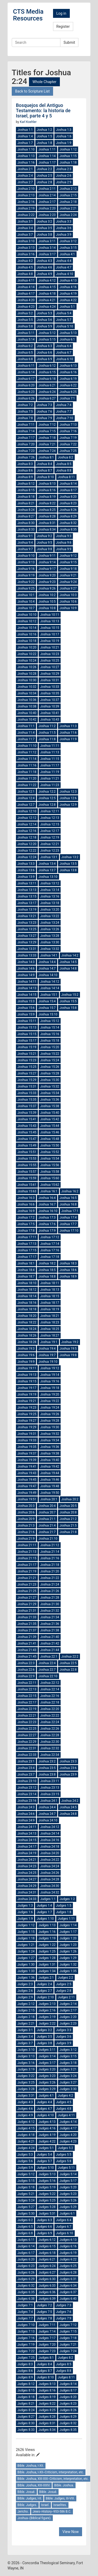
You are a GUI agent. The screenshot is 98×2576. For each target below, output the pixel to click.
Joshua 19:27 (27, 1420)
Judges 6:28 (68, 2272)
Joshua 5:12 (47, 333)
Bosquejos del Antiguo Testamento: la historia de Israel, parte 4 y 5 (43, 110)
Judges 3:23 (46, 2076)
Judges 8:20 (68, 2397)
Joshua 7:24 (47, 451)
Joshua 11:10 (27, 746)
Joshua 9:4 (25, 542)
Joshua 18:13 (49, 1289)
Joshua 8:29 (68, 516)
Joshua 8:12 (26, 483)
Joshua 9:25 (26, 588)
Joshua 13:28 (49, 936)
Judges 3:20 (46, 2069)
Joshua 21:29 (27, 1604)
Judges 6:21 (46, 2259)
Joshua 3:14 (47, 248)
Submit (69, 42)
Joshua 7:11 (26, 424)
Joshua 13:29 (27, 942)
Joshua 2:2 (44, 169)
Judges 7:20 (46, 2344)
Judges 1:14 (68, 1925)
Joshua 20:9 (26, 1519)
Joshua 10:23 (49, 654)
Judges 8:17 (68, 2390)
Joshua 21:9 (26, 1538)
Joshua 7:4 (63, 405)
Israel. (45, 2505)
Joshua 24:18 (49, 1846)
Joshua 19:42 (49, 1466)
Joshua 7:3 (44, 405)
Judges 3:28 (26, 2089)
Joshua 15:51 (27, 1152)
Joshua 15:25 (27, 1067)
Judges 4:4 (44, 2102)
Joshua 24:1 (48, 1801)
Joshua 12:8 (47, 805)
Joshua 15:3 (26, 1001)
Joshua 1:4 (25, 136)
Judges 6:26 (26, 2272)
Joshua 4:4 (63, 261)
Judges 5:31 (46, 2213)
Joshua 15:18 (49, 1040)
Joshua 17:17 (27, 1257)
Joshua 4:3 (44, 261)
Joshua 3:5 (44, 228)
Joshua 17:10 (69, 1230)
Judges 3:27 (68, 2082)
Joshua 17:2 (26, 1217)
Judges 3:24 (68, 2076)
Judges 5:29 (68, 2207)
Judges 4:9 (25, 2115)
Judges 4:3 (25, 2102)
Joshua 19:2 (70, 1342)
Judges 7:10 (26, 2325)
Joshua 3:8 (44, 234)
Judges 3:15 (68, 2056)
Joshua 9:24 (68, 582)
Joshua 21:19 (27, 1571)
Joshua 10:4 (26, 601)
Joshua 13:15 (27, 896)
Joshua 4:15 (47, 287)
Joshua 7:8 (25, 418)
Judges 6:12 (46, 2240)
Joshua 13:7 (47, 870)
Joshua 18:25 (49, 1329)
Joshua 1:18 (68, 162)
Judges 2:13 (46, 2004)
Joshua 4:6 (44, 267)
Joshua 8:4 (44, 464)
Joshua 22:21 (27, 1715)
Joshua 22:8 (68, 1669)
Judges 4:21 (26, 2141)
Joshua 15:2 (70, 995)
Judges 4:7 (44, 2108)
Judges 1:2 (67, 1899)
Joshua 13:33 (27, 955)
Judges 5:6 (25, 2161)
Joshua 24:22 (49, 1859)
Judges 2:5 (63, 1984)
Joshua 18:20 (27, 1316)
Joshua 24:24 (49, 1866)
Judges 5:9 (25, 2167)
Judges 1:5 (63, 1905)
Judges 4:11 (66, 2115)
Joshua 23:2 (47, 1761)
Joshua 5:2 (25, 313)
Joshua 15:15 (27, 1034)
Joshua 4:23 (26, 307)
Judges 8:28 (46, 2416)
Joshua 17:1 (70, 1211)
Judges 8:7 (44, 2371)
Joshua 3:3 (63, 221)
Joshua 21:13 (27, 1552)
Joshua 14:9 (26, 975)
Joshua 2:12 (68, 189)
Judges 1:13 (46, 1925)
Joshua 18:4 (26, 1270)
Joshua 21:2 (68, 1519)
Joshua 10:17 (49, 634)
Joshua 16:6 (26, 1204)
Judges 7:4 (25, 2312)
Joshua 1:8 (44, 143)
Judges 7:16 (26, 2338)
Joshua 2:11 (47, 189)
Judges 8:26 (68, 2410)
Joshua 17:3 (47, 1217)
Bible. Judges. (27, 2505)
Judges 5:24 (26, 2200)
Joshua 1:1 (25, 130)
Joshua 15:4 (47, 1001)
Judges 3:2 (44, 2030)
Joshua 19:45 (27, 1479)
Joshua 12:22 (27, 850)
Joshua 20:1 (48, 1499)
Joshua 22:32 (49, 1748)
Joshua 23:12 (27, 1787)
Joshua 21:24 (49, 1584)
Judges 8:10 (45, 2377)
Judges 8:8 (63, 2371)
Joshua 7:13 (68, 424)
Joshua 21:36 (49, 1624)
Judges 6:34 (68, 2285)
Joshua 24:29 (27, 1886)
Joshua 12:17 (49, 831)
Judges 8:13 (46, 2384)
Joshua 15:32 (49, 1086)
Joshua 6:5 (25, 352)
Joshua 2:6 (63, 175)
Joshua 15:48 (49, 1139)
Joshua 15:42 (49, 1119)
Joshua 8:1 (46, 457)
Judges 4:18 (26, 2135)
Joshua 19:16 (49, 1381)
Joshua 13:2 (70, 857)
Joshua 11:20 (27, 778)
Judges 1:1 (48, 1899)
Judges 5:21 (26, 2194)
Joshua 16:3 (26, 1198)
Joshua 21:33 (27, 1617)
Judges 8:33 (26, 2430)
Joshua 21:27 (27, 1597)
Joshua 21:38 (49, 1630)
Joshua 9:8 (44, 549)
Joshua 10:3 (68, 595)
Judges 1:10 (45, 1918)
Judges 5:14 (68, 2174)
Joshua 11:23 (49, 785)
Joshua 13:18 (49, 903)
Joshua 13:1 (48, 857)
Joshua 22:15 (27, 1696)
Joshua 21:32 (49, 1610)
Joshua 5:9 (44, 326)
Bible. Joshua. (64, 2485)
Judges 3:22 (26, 2076)
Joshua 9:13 (26, 562)
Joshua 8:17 (68, 490)
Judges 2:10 (45, 1997)
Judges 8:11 (66, 2377)
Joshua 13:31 (27, 949)
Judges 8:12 (26, 2384)
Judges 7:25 (26, 2357)
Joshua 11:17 (49, 765)
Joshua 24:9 (26, 1820)
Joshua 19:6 (26, 1355)
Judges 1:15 (26, 1932)
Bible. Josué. (26, 2492)
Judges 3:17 (46, 2063)
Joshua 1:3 (63, 130)
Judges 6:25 (68, 2266)
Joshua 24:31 (27, 1892)
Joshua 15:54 (49, 1158)
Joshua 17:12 (49, 1237)
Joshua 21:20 (49, 1571)
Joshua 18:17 (49, 1303)
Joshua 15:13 (27, 1027)
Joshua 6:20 (26, 385)
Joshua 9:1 (25, 536)
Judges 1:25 (46, 1951)
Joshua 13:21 (27, 916)
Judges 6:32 (26, 2285)
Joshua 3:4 (25, 228)
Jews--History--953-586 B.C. (52, 2511)
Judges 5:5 (63, 2154)
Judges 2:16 (46, 2010)
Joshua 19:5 (68, 1348)
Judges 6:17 (26, 2253)
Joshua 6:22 (68, 385)
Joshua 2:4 (25, 175)
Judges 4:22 (46, 2141)
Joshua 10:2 (47, 595)
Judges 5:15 (26, 2181)
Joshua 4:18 (47, 293)
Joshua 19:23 (27, 1407)
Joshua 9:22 (26, 582)
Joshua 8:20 (68, 497)
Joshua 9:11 (47, 556)
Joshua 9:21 (68, 575)
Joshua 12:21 (49, 844)
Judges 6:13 (68, 2240)
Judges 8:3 (25, 2364)
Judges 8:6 (25, 2371)
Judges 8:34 (46, 2430)
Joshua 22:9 (26, 1676)
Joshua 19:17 (27, 1388)
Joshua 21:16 (49, 1558)
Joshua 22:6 (26, 1669)
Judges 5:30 (26, 2213)
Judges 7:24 (68, 2351)
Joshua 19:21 (27, 1401)
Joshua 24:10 (47, 1820)
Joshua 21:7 (47, 1532)
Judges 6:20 (26, 2259)
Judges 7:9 (63, 2318)
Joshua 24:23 (27, 1866)
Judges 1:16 (46, 1932)
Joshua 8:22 (47, 503)
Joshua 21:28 (49, 1597)
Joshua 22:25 (27, 1728)
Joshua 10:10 (27, 614)
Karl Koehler (28, 122)
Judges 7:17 (46, 2338)
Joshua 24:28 (49, 1879)
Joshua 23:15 (49, 1794)
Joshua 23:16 (27, 1801)
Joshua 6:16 (68, 372)
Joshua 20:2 (70, 1499)
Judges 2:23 (68, 2023)
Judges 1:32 (68, 1964)
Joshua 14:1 (48, 955)
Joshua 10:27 (49, 667)
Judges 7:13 (26, 2331)
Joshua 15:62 (49, 1185)
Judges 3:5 (44, 2036)
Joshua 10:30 (27, 680)
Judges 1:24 (26, 1951)
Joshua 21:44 (49, 1650)
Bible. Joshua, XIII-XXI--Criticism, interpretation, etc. (53, 2479)
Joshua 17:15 (27, 1250)
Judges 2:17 (68, 2010)
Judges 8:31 (46, 2423)
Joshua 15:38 (49, 1106)
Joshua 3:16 (26, 254)
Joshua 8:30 (26, 523)
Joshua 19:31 (27, 1434)
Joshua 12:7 (26, 805)
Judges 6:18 (46, 2253)
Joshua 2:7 (25, 182)
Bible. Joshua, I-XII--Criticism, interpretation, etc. (51, 2472)
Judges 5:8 (63, 2161)
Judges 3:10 (26, 2050)
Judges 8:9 (25, 2377)
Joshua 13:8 (68, 870)
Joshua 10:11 (49, 614)
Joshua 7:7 (63, 411)
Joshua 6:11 (26, 365)
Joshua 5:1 (67, 307)
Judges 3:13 (26, 2056)
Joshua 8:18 (26, 497)
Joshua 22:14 (49, 1689)
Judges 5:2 (65, 2148)
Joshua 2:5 (44, 175)
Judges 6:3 (44, 2220)
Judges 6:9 (44, 2233)
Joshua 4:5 (25, 267)
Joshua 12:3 (68, 791)
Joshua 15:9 (26, 1014)
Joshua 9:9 (63, 549)
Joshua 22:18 (49, 1702)
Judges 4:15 (26, 2128)
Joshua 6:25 (68, 392)
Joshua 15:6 (26, 1008)
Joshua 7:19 (68, 438)
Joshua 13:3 (26, 863)
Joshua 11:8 (47, 739)
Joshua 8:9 (25, 477)
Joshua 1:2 (44, 130)
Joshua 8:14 (68, 483)
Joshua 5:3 (44, 313)
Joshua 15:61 (27, 1185)
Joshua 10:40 (27, 713)
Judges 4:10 (45, 2115)
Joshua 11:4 (26, 732)
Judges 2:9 (25, 1997)
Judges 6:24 (46, 2266)
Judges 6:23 (26, 2266)
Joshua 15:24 (49, 1060)
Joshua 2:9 (63, 182)
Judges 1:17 (68, 1932)
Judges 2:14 (68, 2004)
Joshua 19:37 (27, 1453)
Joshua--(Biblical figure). (34, 2518)
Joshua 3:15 (68, 248)
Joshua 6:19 (68, 379)
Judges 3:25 (26, 2082)
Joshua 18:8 (47, 1276)
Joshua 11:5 (47, 732)
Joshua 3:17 (47, 254)
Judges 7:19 (26, 2344)
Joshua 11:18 (27, 772)
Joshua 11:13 (49, 752)
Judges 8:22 (46, 2403)
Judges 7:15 (68, 2331)
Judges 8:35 (68, 2430)
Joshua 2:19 (26, 208)
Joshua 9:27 (68, 588)
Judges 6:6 (44, 2226)
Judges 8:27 (26, 2416)
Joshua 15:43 (27, 1126)
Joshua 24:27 (27, 1879)
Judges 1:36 (26, 1977)
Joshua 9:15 (68, 562)
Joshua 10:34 (27, 693)
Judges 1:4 (44, 1905)
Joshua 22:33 (27, 1755)
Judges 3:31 (26, 2095)
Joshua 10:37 (49, 700)
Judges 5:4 (44, 2154)
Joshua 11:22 (27, 785)
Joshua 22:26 (49, 1728)
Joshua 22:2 (70, 1656)
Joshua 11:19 (49, 772)
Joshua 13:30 (49, 942)
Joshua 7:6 (44, 411)
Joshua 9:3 (63, 536)
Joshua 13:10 (47, 877)
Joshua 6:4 (63, 346)
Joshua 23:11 (49, 1781)
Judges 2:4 (44, 1984)
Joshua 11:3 (68, 726)
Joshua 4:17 (26, 293)
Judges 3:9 (63, 2043)
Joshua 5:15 (47, 339)
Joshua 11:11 (49, 746)
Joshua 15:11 (27, 1021)
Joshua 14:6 (26, 968)
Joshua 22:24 (49, 1722)
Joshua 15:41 (27, 1119)
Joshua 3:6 (63, 228)
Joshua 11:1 (26, 726)
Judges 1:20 (68, 1938)
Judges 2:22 (46, 2023)
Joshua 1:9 (63, 143)
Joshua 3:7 (25, 234)
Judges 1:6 (25, 1912)
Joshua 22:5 (68, 1663)
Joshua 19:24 (49, 1407)
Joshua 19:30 (49, 1427)
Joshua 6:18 (47, 379)
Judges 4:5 (63, 2102)
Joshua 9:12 (68, 556)
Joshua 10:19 (49, 641)
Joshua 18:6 (68, 1270)
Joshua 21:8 (68, 1532)
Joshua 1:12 (68, 149)
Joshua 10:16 (27, 634)
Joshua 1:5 (44, 136)
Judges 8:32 (68, 2423)
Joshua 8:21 (26, 503)
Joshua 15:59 (27, 1178)
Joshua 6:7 (63, 352)
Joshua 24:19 (27, 1853)
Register (63, 26)
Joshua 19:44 (49, 1473)
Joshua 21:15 (27, 1558)
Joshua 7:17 (26, 438)
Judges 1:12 (26, 1925)
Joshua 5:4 (63, 313)
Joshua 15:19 (27, 1047)
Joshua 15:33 (27, 1093)
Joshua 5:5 (25, 320)
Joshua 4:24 (47, 307)
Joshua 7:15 (47, 431)
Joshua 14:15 (27, 995)
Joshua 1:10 (26, 149)
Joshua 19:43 (27, 1473)
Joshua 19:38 (49, 1453)
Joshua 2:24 (68, 215)
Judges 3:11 (46, 2050)
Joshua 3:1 (25, 221)
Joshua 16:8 (68, 1204)
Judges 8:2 (65, 2357)
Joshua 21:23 (27, 1584)
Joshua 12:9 (68, 805)
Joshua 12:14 (27, 824)
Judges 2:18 (26, 2017)
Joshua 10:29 (49, 673)
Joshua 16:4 (47, 1198)
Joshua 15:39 (27, 1112)
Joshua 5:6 (44, 320)
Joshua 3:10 (26, 241)
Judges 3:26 (46, 2082)
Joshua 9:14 (47, 562)
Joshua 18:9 (68, 1276)
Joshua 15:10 (47, 1014)
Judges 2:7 (44, 1991)
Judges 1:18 (26, 1938)
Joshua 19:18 (49, 1388)
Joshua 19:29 (27, 1427)
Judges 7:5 (44, 2312)
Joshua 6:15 (47, 372)
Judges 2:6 (25, 1991)
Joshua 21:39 (27, 1637)
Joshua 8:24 (26, 510)
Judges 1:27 (26, 1958)
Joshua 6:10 (64, 359)
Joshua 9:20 (47, 575)
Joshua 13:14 (49, 890)
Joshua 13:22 (49, 916)
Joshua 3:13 (26, 248)
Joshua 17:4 (68, 1217)
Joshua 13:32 (49, 949)
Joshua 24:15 (27, 1840)
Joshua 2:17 (47, 202)
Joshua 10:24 (27, 660)
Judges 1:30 (26, 1964)
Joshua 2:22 (26, 215)
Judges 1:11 (66, 1918)
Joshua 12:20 (27, 844)
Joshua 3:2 (44, 221)
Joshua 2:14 (47, 195)
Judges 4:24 (26, 2148)
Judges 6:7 (63, 2226)
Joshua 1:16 (26, 162)
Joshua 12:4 (26, 798)
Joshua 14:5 (68, 962)
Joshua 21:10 (47, 1538)
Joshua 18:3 (68, 1263)
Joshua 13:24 (49, 922)
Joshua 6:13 (68, 365)
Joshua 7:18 (47, 438)
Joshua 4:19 (68, 293)
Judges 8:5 (63, 2364)
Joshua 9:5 (44, 542)
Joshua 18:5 (47, 1270)
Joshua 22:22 (49, 1715)
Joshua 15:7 (47, 1008)
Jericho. (23, 2511)
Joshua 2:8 (44, 182)
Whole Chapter (44, 82)
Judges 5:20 (68, 2187)
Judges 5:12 (26, 2174)
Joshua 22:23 (27, 1722)
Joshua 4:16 (68, 287)
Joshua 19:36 (49, 1447)
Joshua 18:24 (27, 1329)
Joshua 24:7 (47, 1814)
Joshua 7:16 (68, 431)
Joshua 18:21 (49, 1316)
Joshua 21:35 (27, 1624)
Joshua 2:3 (63, 169)
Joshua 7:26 (26, 457)
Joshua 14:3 (26, 962)
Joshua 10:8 (47, 608)
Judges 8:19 (46, 2397)
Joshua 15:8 (68, 1008)
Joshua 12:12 (27, 818)
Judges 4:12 (26, 2122)
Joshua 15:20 (49, 1047)
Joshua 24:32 (49, 1892)
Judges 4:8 (63, 2108)
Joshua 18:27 (49, 1335)
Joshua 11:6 (68, 732)
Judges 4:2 (65, 2095)
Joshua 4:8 (25, 274)
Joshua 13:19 (27, 909)
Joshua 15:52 (49, 1152)
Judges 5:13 (46, 2174)
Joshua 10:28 (27, 673)
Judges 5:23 (68, 2194)
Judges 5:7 (44, 2161)
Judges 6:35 (26, 2292)
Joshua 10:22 (27, 654)
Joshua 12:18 (27, 837)
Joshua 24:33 (27, 1899)
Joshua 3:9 (63, 234)
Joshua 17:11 (27, 1237)
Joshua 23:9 (68, 1774)
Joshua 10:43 (49, 719)
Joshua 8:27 (26, 516)
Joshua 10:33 (49, 687)
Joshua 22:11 (27, 1683)
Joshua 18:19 (49, 1309)
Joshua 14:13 (27, 988)
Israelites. (60, 2505)
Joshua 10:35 (49, 693)
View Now (70, 2532)
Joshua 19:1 (48, 1342)
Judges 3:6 (63, 2036)
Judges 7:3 (63, 2305)
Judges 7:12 (68, 2325)
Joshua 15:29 (27, 1080)
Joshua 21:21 (27, 1578)
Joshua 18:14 (27, 1296)
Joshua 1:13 (26, 156)
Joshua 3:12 (68, 241)
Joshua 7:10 (64, 418)
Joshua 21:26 (49, 1591)
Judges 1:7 (44, 1912)
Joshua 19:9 (26, 1361)
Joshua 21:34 (49, 1617)
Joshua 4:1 (67, 254)
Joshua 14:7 (47, 968)
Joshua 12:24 (27, 857)
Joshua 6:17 (26, 379)
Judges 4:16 (46, 2128)
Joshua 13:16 (49, 896)
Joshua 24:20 (49, 1853)
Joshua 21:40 (49, 1637)
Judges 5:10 (45, 2167)
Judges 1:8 (63, 1912)
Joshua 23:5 (47, 1768)
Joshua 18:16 (27, 1303)
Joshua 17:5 (26, 1224)
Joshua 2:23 (47, 215)
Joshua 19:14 (49, 1375)
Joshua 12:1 (26, 791)
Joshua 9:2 (44, 536)
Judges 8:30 (26, 2423)
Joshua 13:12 (49, 883)
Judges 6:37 (68, 2292)
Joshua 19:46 (49, 1479)
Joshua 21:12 (49, 1545)
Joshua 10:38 (27, 706)
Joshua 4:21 (47, 300)
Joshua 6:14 (26, 372)
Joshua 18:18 (27, 1309)
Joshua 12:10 (27, 811)
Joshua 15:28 (49, 1073)
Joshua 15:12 (49, 1021)
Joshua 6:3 (44, 346)
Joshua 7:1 (67, 398)
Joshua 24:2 (70, 1801)
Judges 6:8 (25, 2233)
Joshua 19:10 (47, 1361)
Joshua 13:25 (27, 929)
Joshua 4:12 (47, 280)
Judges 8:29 (68, 2416)
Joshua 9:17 (47, 569)
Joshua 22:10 (47, 1676)
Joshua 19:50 (49, 1493)
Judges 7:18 (68, 2338)
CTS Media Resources (28, 15)
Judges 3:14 (46, 2056)
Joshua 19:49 (27, 1493)
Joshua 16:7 (47, 1204)
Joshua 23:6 (68, 1768)
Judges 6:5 (25, 2226)
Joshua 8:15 (26, 490)
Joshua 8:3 (25, 464)
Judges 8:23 (68, 2403)
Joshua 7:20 (26, 444)
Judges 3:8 (44, 2043)
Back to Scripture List (32, 91)
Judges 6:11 (26, 2240)
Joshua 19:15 (27, 1381)
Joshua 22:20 (49, 1709)
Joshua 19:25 (27, 1414)
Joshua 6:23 (26, 392)
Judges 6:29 (26, 2279)
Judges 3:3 (63, 2030)
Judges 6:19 (68, 2253)
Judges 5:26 (68, 2200)
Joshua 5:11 (26, 333)
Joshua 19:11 (27, 1368)
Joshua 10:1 (26, 595)
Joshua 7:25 (68, 451)
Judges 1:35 (68, 1971)
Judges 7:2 (44, 2305)
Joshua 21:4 (47, 1525)
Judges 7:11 (46, 2325)
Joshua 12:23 (49, 850)
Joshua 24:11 (27, 1827)
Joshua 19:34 (49, 1440)
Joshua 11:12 (27, 752)
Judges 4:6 (25, 2108)
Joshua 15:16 (49, 1034)
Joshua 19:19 (27, 1394)
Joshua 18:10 (27, 1283)
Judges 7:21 (68, 2344)
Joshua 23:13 (49, 1787)
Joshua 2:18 (68, 202)
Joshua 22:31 (27, 1748)
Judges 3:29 (46, 2089)
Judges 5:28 (46, 2207)
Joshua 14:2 (70, 955)
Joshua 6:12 (47, 365)
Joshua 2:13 (26, 195)
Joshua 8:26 (68, 510)
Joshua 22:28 (49, 1735)
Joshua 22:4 (47, 1663)
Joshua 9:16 (26, 569)
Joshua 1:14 (47, 156)
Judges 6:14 (26, 2246)
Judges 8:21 (26, 2403)
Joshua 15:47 (27, 1139)
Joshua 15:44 (49, 1126)
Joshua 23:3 (68, 1761)
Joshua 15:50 (49, 1145)
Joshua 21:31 (27, 1610)
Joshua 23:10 (27, 1781)
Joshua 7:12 (47, 424)
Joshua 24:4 (47, 1807)
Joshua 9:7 (25, 549)
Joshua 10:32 (27, 687)
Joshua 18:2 (47, 1263)
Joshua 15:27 (27, 1073)
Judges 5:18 (26, 2187)
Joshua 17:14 (49, 1244)
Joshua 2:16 (26, 202)
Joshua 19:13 (27, 1375)
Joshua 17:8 (26, 1230)
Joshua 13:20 (49, 909)
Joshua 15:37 (27, 1106)
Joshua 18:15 (49, 1296)
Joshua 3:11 (47, 241)
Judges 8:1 (46, 2357)
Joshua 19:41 (27, 1466)
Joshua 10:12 (27, 621)
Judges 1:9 (25, 1918)
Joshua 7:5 (25, 411)
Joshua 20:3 (26, 1506)
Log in (61, 13)
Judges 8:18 (26, 2397)
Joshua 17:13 (27, 1244)
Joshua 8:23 (68, 503)
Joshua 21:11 (27, 1545)
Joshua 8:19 (47, 497)
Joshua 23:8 (47, 1774)
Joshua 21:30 (49, 1604)
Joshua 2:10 (26, 189)
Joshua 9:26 (47, 588)
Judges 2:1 (46, 1977)
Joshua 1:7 (25, 143)
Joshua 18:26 (27, 1335)
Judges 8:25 (46, 2410)
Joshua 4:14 (26, 287)
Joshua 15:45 (27, 1132)
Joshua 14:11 (27, 981)
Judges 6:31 (68, 2279)
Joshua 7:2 (25, 405)
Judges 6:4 (63, 2220)
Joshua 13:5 (68, 863)
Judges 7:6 (63, 2312)
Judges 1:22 (46, 1945)
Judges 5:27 (26, 2207)
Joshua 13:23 (27, 922)
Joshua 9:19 (26, 575)
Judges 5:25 (46, 2200)
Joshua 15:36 (49, 1099)
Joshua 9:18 (68, 569)
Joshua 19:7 (47, 1355)
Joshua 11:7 (26, 739)
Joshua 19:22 (49, 1401)
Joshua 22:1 (48, 1656)
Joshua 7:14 (26, 431)
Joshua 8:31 (47, 523)
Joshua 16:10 (47, 1211)
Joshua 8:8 (63, 470)
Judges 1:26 (68, 1951)
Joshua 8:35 (68, 529)
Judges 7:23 (46, 2351)
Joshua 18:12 (27, 1289)
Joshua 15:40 (49, 1112)
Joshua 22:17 (27, 1702)
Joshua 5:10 (64, 326)
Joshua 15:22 (49, 1054)
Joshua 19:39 (27, 1460)
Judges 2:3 (25, 1984)
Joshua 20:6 (26, 1512)
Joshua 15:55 (27, 1165)
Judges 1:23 (68, 1945)
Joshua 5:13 (68, 333)
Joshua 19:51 (27, 1499)
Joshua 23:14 (27, 1794)
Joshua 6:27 (47, 398)
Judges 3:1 (25, 2030)
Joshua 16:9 (26, 1211)
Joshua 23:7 (26, 1774)
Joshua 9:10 (26, 556)
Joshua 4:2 (25, 261)
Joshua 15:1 (48, 995)
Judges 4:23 (68, 2141)
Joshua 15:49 (27, 1145)
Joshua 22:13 (27, 1689)
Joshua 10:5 (47, 601)
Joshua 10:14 (27, 628)
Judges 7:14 (46, 2331)
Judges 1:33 (26, 1971)
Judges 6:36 (46, 2292)
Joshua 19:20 (49, 1394)
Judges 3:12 (68, 2050)
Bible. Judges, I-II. (30, 2498)
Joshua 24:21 (27, 1859)
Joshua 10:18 (27, 641)
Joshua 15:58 (49, 1171)
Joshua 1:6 (63, 136)
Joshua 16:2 (70, 1191)
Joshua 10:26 (27, 667)
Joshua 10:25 (49, 660)
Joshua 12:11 (49, 811)
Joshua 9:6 (63, 542)
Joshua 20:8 (68, 1512)
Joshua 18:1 (26, 1263)
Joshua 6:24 (47, 392)
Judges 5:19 (46, 2187)
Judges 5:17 (68, 2181)
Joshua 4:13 (68, 280)
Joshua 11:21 (49, 778)
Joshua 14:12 (49, 981)
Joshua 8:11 (66, 477)
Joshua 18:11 (49, 1283)
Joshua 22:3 (26, 1663)
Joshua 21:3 (26, 1525)
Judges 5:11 (66, 2167)
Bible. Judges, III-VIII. (60, 2498)
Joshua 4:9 (44, 274)
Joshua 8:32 (68, 523)
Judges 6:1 (67, 2213)
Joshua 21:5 (68, 1525)
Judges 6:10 (64, 2233)
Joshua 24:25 (27, 1873)
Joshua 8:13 (47, 483)
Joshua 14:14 (49, 988)
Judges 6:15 (46, 2246)
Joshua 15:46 (49, 1132)
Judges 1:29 (68, 1958)
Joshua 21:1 (47, 1519)
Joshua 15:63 (27, 1191)
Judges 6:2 (25, 2220)
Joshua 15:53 (27, 1158)
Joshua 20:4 (47, 1506)
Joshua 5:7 (63, 320)
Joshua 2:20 (47, 208)
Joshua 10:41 (49, 713)
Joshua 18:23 (49, 1322)
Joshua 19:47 (27, 1486)
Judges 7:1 (25, 2305)
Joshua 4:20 (26, 300)
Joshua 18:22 (27, 1322)
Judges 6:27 (46, 2272)
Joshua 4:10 (64, 274)
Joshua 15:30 (49, 1080)
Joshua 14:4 (47, 962)
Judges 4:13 (46, 2122)
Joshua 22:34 (49, 1755)
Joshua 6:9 (44, 359)
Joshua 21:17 (27, 1565)
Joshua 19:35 (27, 1447)
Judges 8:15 (26, 2390)
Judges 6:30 (46, 2279)
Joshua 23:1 (26, 1761)
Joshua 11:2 (47, 726)
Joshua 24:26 (49, 1873)
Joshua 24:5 (68, 1807)
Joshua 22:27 (27, 1735)
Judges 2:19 (46, 2017)
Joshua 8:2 (65, 457)
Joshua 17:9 (47, 1230)
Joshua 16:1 (48, 1191)
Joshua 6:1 (67, 339)
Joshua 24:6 (26, 1814)
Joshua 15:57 (27, 1171)
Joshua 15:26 (49, 1067)
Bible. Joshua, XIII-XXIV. (34, 2485)
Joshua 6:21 (47, 385)
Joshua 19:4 (47, 1348)
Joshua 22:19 (27, 1709)
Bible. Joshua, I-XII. (31, 2465)
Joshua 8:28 (47, 516)
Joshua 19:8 (68, 1355)
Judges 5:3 (25, 2154)
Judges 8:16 (46, 2390)
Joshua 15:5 (68, 1001)
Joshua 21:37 (27, 1630)
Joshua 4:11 (26, 280)
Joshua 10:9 (68, 608)
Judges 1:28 (46, 1958)
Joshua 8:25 (47, 510)
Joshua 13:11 (27, 883)
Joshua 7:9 (44, 418)
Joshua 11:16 (27, 765)
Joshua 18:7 (26, 1276)
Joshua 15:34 (49, 1093)
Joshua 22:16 (49, 1696)
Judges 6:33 (46, 2285)
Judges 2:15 (26, 2010)
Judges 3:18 (68, 2063)
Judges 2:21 (26, 2023)
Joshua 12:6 (68, 798)
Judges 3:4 (25, 2036)
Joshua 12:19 (49, 837)
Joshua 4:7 (63, 267)
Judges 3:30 (68, 2089)
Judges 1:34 (46, 1971)
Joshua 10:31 (49, 680)
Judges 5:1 (46, 2148)
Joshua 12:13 (49, 818)
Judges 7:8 (44, 2318)
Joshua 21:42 (49, 1643)
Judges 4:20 (68, 2135)
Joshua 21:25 (27, 1591)
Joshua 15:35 (27, 1099)
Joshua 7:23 (26, 451)
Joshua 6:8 (25, 359)
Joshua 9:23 (47, 582)
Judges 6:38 (26, 2299)
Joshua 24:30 (49, 1886)
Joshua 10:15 (49, 628)
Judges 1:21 (26, 1945)
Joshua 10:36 (27, 700)
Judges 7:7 (25, 2318)
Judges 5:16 (46, 2181)
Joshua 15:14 (49, 1027)
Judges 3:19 (26, 2069)
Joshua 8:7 (44, 470)
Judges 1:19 (46, 1938)
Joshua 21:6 (26, 1532)
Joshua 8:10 (45, 477)
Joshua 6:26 (26, 398)
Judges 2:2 (65, 1977)
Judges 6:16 (68, 2246)
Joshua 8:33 (26, 529)
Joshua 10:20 (27, 647)
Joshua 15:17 (27, 1040)
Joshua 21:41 (27, 1643)
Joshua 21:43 (27, 1650)
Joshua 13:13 (27, 890)
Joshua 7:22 (68, 444)
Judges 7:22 (26, 2351)
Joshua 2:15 (68, 195)
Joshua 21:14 (49, 1552)
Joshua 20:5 (68, 1506)
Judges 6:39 (46, 2299)
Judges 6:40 (68, 2299)
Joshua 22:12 (49, 1683)
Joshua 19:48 (49, 1486)
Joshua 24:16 (49, 1840)
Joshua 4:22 (68, 300)
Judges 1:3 (25, 1905)
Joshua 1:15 (68, 156)
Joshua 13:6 (26, 870)
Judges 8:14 (68, 2384)
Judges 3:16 (26, 2063)
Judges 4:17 (68, 2128)
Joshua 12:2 (47, 791)
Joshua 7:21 (47, 444)
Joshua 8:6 (25, 470)
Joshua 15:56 (49, 1165)
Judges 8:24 (26, 2410)
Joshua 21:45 (27, 1656)
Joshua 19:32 (49, 1434)
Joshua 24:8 (68, 1814)
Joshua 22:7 (47, 1669)
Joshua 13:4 (47, 863)
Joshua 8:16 (47, 490)
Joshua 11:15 (49, 759)
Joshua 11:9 (68, 739)
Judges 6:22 (68, 2259)
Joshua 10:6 (68, 601)
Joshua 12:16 (27, 831)
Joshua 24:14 (49, 1833)
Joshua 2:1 (25, 169)
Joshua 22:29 (27, 1742)
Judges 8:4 (44, 2364)
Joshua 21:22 (49, 1578)
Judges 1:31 (46, 1964)
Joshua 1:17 (47, 162)
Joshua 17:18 (49, 1257)
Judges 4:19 (46, 2135)
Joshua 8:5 (63, 464)
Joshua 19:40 (49, 1460)
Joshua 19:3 (26, 1348)
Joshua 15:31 (27, 1086)
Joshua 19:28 (49, 1420)
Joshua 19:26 (49, 1414)
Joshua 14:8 (68, 968)
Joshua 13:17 (27, 903)
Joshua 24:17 (27, 1846)
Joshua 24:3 (26, 1807)
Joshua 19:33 (27, 1440)
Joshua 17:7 (68, 1224)
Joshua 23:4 (26, 1768)
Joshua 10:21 (49, 647)
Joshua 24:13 (27, 1833)
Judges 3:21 (68, 2069)
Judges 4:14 (68, 2122)
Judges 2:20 (68, 2017)
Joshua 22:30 (49, 1742)
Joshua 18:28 (27, 1342)
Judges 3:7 (25, 2043)
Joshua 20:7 (47, 1512)
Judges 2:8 (63, 1991)
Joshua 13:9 (26, 877)
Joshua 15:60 (49, 1178)
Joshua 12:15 (49, 824)
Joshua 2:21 (68, 208)
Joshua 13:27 (27, 936)
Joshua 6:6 (44, 352)
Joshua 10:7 (26, 608)
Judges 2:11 (66, 1997)
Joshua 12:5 (47, 798)
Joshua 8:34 (47, 529)
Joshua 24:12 (49, 1827)
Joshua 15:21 (27, 1054)
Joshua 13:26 (49, 929)
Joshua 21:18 (49, 1565)
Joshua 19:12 (49, 1368)
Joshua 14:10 (47, 975)
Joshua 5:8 (25, 326)
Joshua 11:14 (27, 759)
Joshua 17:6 (47, 1224)
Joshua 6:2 (25, 346)
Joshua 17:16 (49, 1250)
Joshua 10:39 (49, 706)
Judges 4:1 (46, 2095)
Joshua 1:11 (47, 149)
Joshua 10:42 (27, 719)
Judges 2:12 (26, 2004)
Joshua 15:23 (27, 1060)
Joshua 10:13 (49, 621)
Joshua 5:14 (26, 339)
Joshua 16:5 (68, 1198)
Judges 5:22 (46, 2194)
